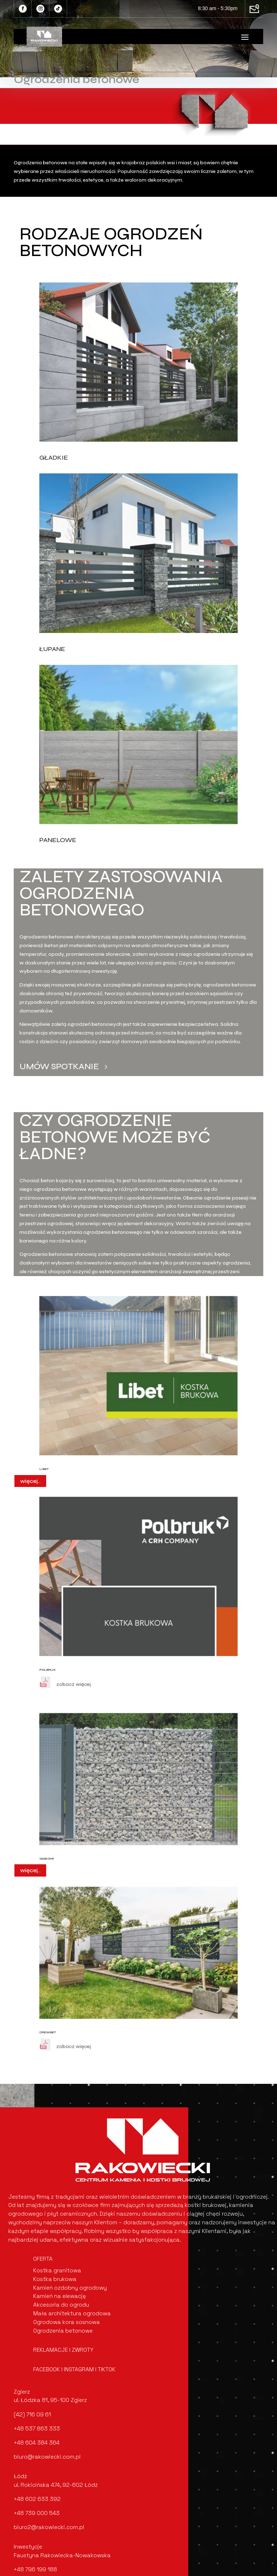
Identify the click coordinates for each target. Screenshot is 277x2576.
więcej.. (30, 1481)
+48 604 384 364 (37, 2442)
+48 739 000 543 (37, 2513)
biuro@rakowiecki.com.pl (47, 2456)
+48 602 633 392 (37, 2498)
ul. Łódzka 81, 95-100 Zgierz (50, 2400)
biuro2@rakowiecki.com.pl (49, 2527)
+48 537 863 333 (37, 2428)
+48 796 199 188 (35, 2569)
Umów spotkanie (59, 1066)
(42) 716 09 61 (32, 2414)
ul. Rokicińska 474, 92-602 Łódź (56, 2484)
